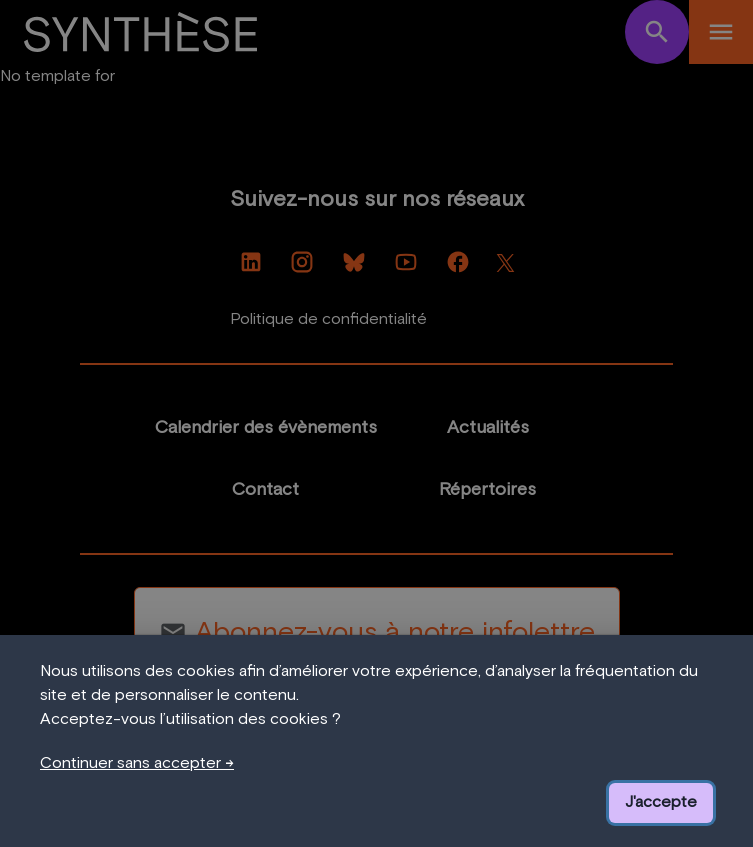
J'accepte (661, 802)
